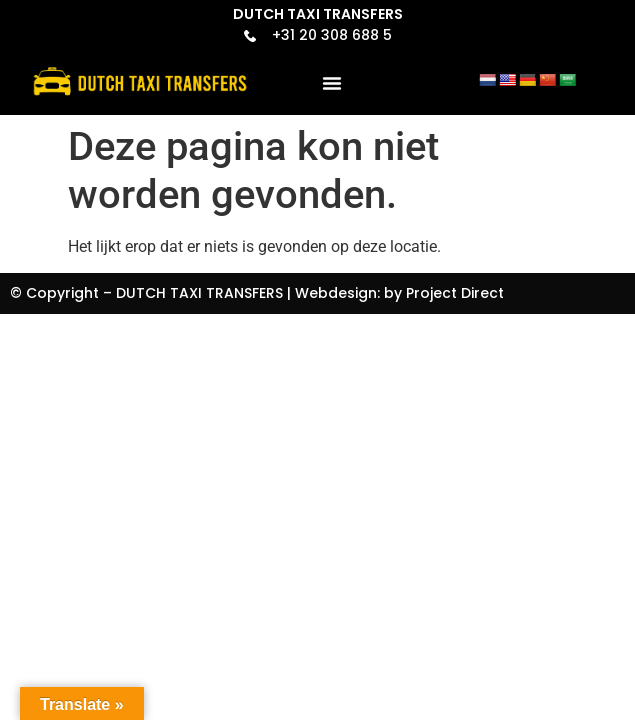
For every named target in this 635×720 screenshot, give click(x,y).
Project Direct (455, 293)
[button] (332, 83)
